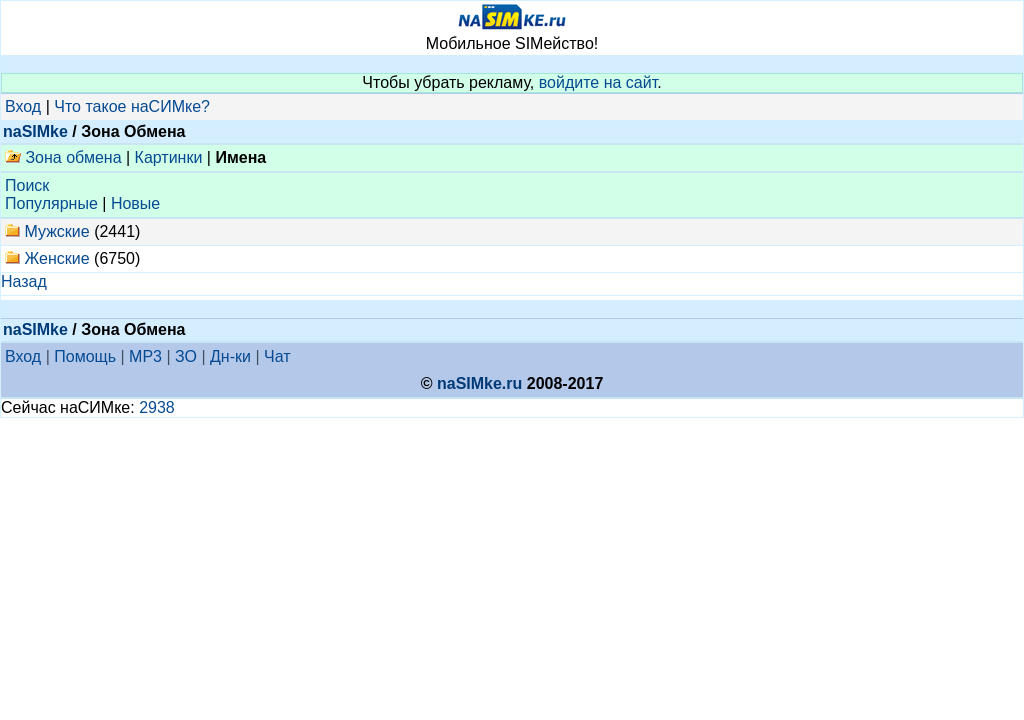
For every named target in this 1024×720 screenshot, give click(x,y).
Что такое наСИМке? (132, 106)
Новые (135, 203)
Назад (24, 281)
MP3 (145, 356)
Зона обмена (63, 157)
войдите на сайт (598, 82)
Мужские (56, 231)
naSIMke (35, 131)
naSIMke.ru (479, 383)
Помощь (85, 356)
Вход (23, 106)
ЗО (186, 356)
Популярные (51, 203)
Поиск (27, 185)
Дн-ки (230, 356)
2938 (157, 407)
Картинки (169, 157)
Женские (56, 258)
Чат (277, 356)
